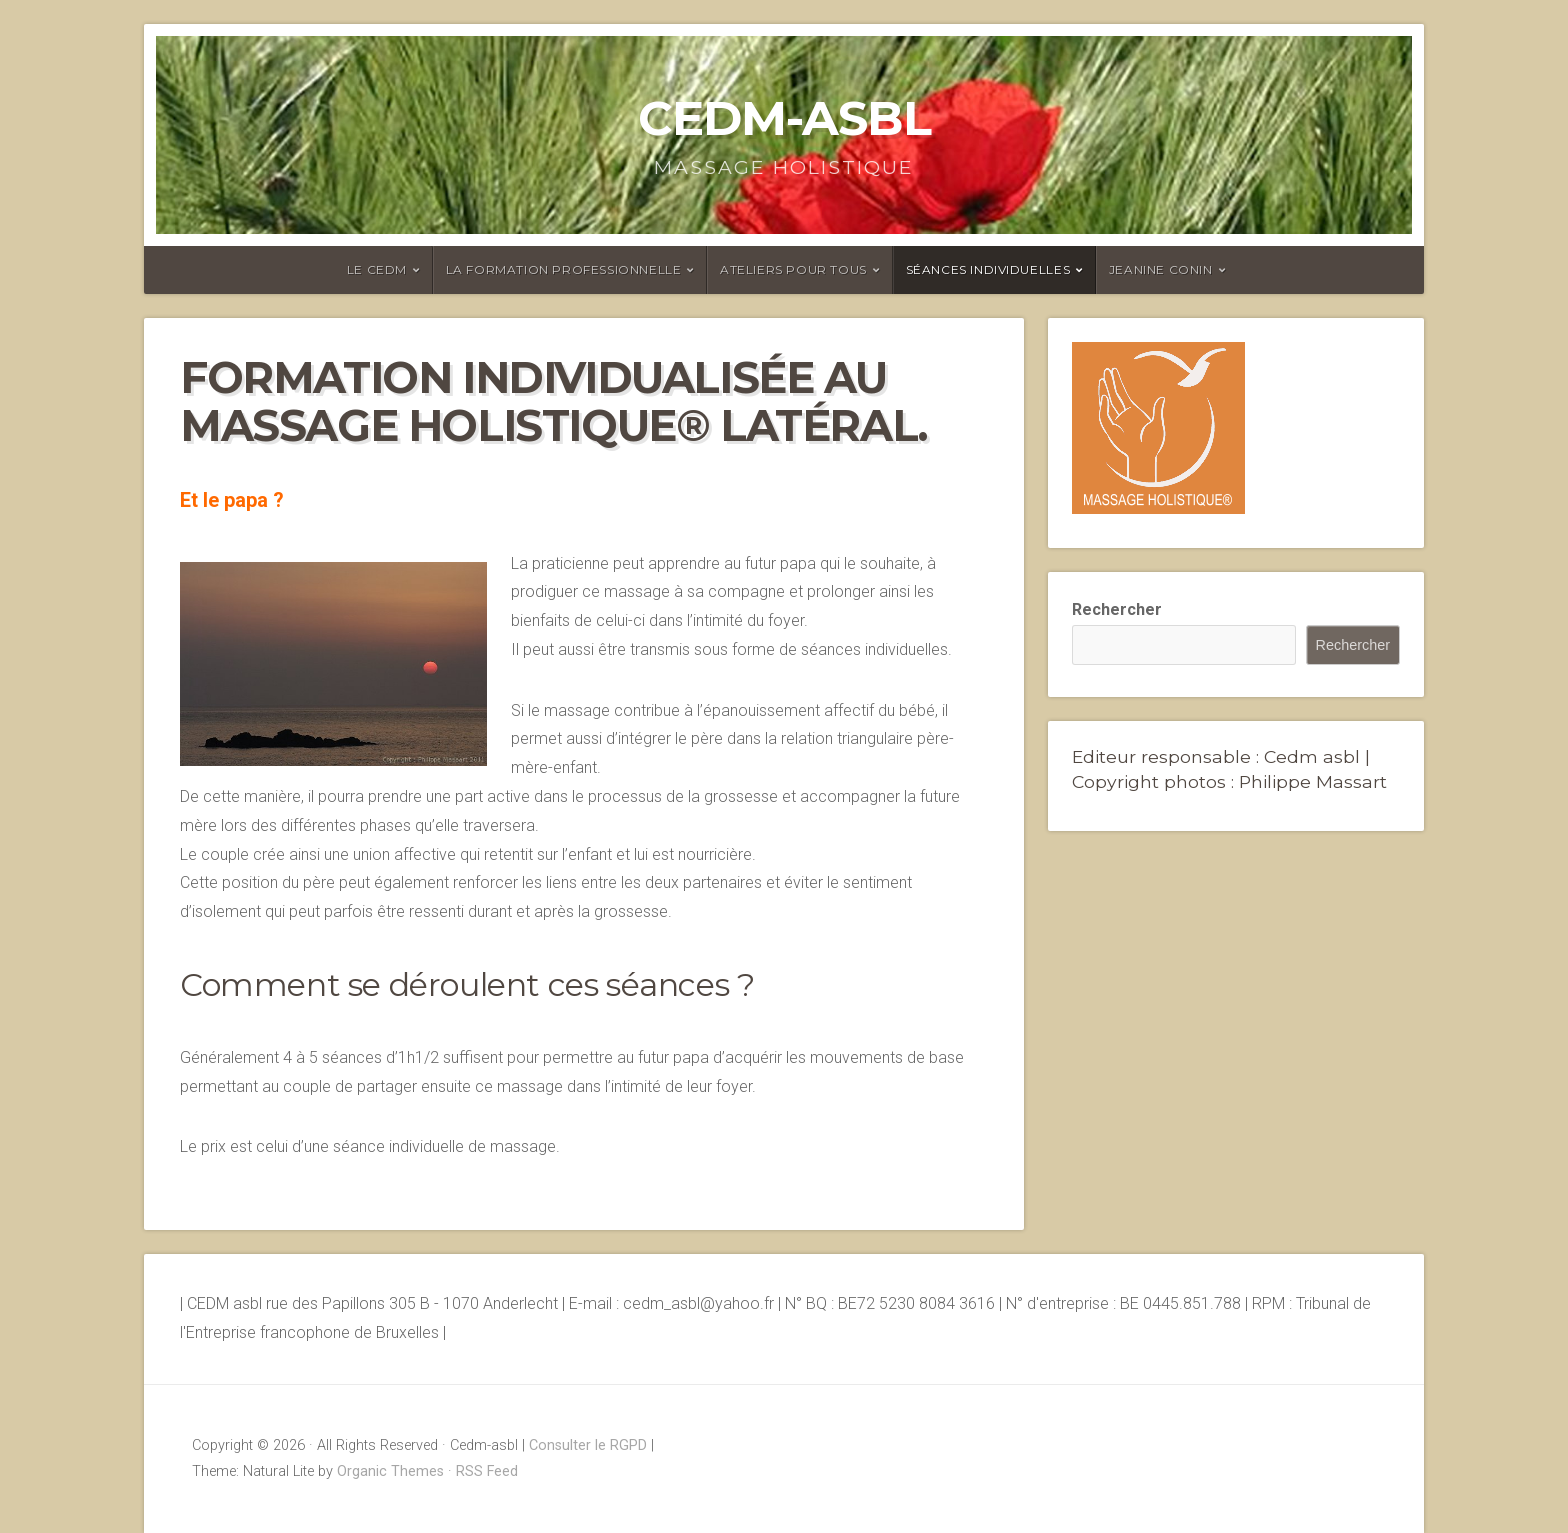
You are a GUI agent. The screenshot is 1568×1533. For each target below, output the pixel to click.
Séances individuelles (988, 269)
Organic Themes (390, 1471)
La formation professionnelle (564, 269)
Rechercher (1117, 609)
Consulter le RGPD (588, 1445)
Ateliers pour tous (793, 269)
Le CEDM (377, 269)
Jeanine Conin (1161, 269)
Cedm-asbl (784, 118)
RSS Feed (487, 1471)
